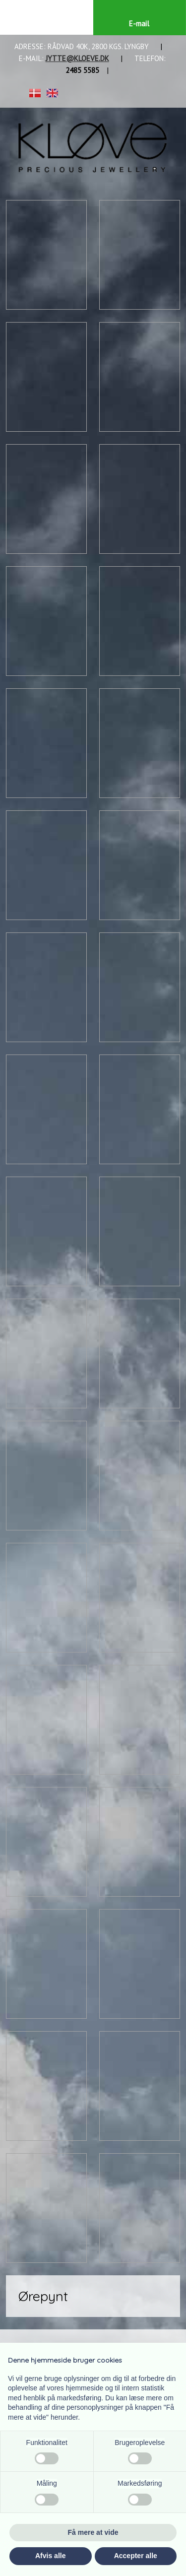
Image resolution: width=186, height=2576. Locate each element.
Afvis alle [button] (50, 2556)
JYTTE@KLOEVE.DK (77, 58)
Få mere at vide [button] (93, 2532)
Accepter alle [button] (135, 2556)
